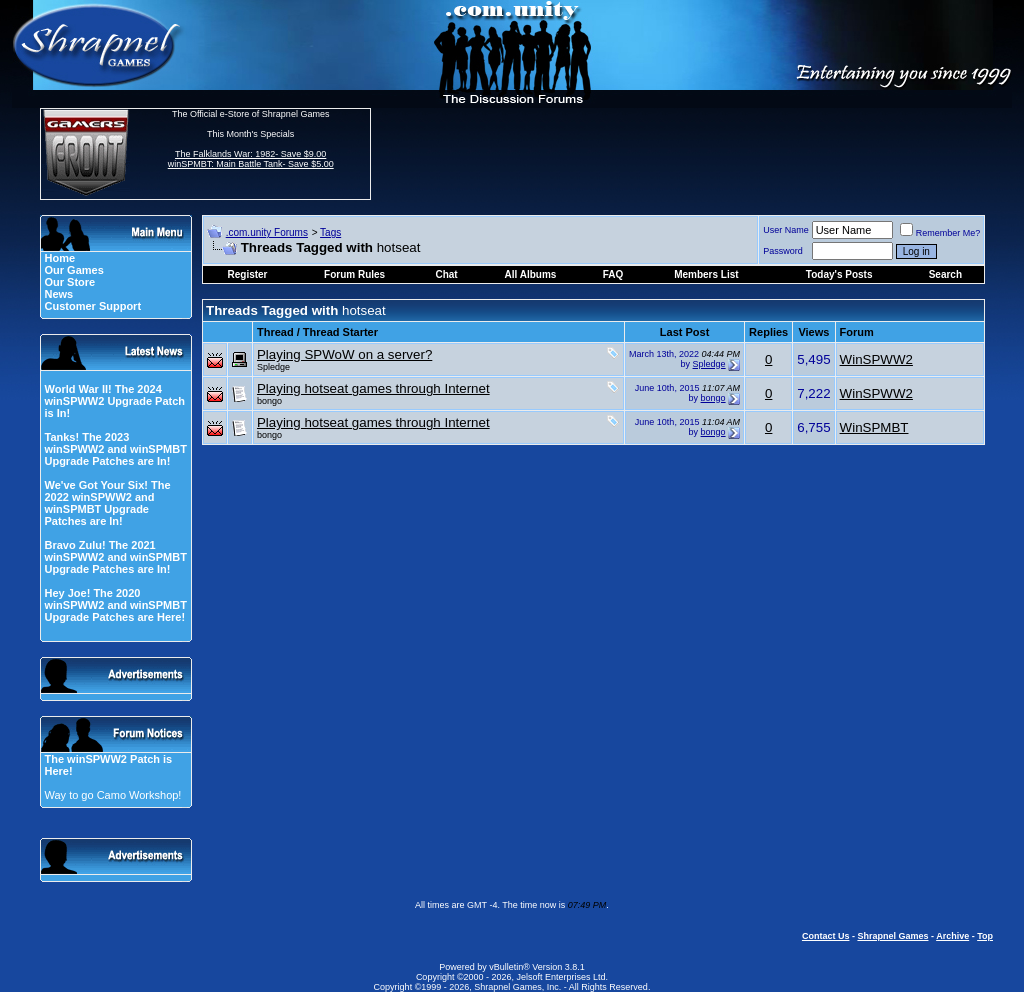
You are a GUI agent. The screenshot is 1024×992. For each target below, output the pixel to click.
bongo (269, 401)
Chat (446, 274)
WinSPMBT (874, 427)
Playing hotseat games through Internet (373, 388)
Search (945, 274)
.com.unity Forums (267, 232)
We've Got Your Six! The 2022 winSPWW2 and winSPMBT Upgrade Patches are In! (107, 503)
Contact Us (826, 936)
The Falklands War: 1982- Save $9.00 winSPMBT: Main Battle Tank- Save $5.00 (251, 159)
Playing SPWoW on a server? (344, 354)
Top (985, 936)
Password (783, 251)
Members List (706, 274)
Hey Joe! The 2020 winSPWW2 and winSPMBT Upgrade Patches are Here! (115, 605)
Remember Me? (940, 233)
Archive (952, 936)
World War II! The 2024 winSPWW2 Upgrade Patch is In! (114, 401)
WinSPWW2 (876, 359)
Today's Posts (839, 274)
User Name (786, 230)
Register (248, 274)
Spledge (273, 367)
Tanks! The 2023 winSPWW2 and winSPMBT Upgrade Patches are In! (115, 449)
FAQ (613, 274)
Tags (330, 232)
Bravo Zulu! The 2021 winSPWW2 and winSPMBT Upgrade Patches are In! (115, 557)
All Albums (531, 274)
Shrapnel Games (892, 936)
